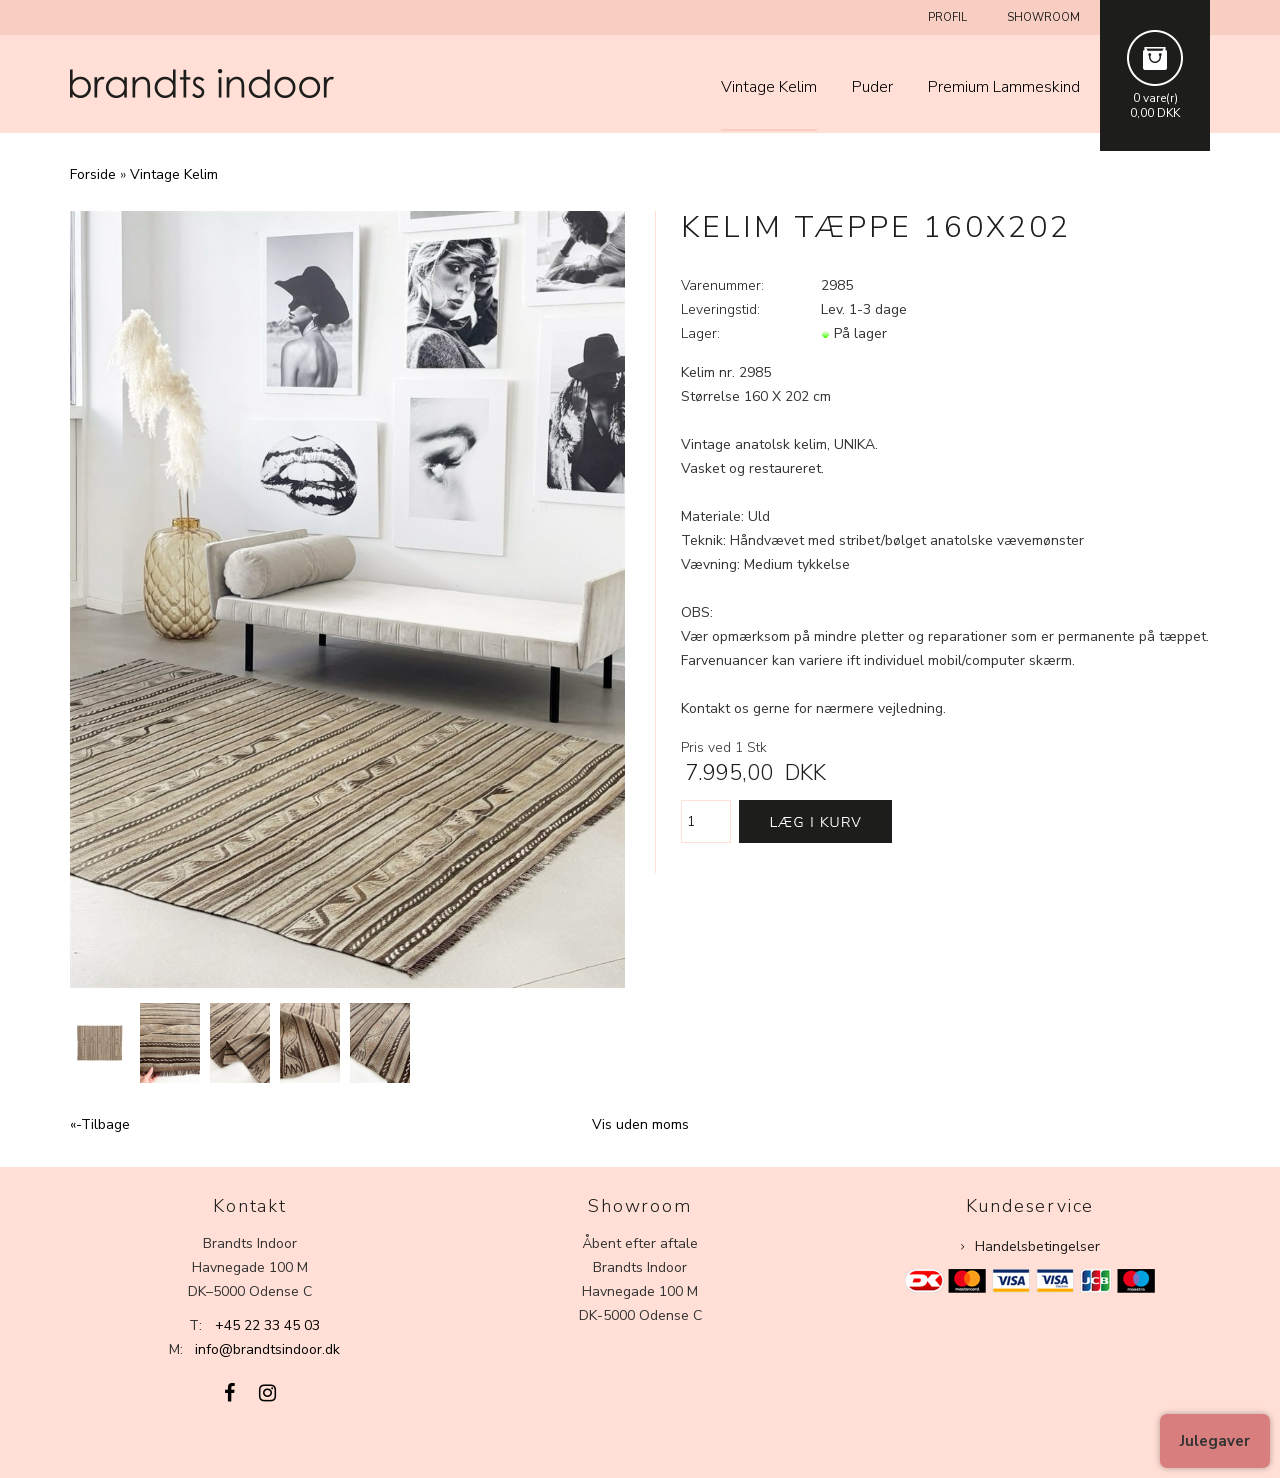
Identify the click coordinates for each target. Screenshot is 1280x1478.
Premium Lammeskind (1004, 87)
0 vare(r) (1155, 98)
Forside (93, 174)
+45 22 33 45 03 (267, 1325)
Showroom (1043, 17)
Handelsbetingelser (1037, 1246)
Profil (947, 17)
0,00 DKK (1155, 113)
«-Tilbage (100, 1124)
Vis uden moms (640, 1124)
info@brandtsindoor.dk (267, 1349)
